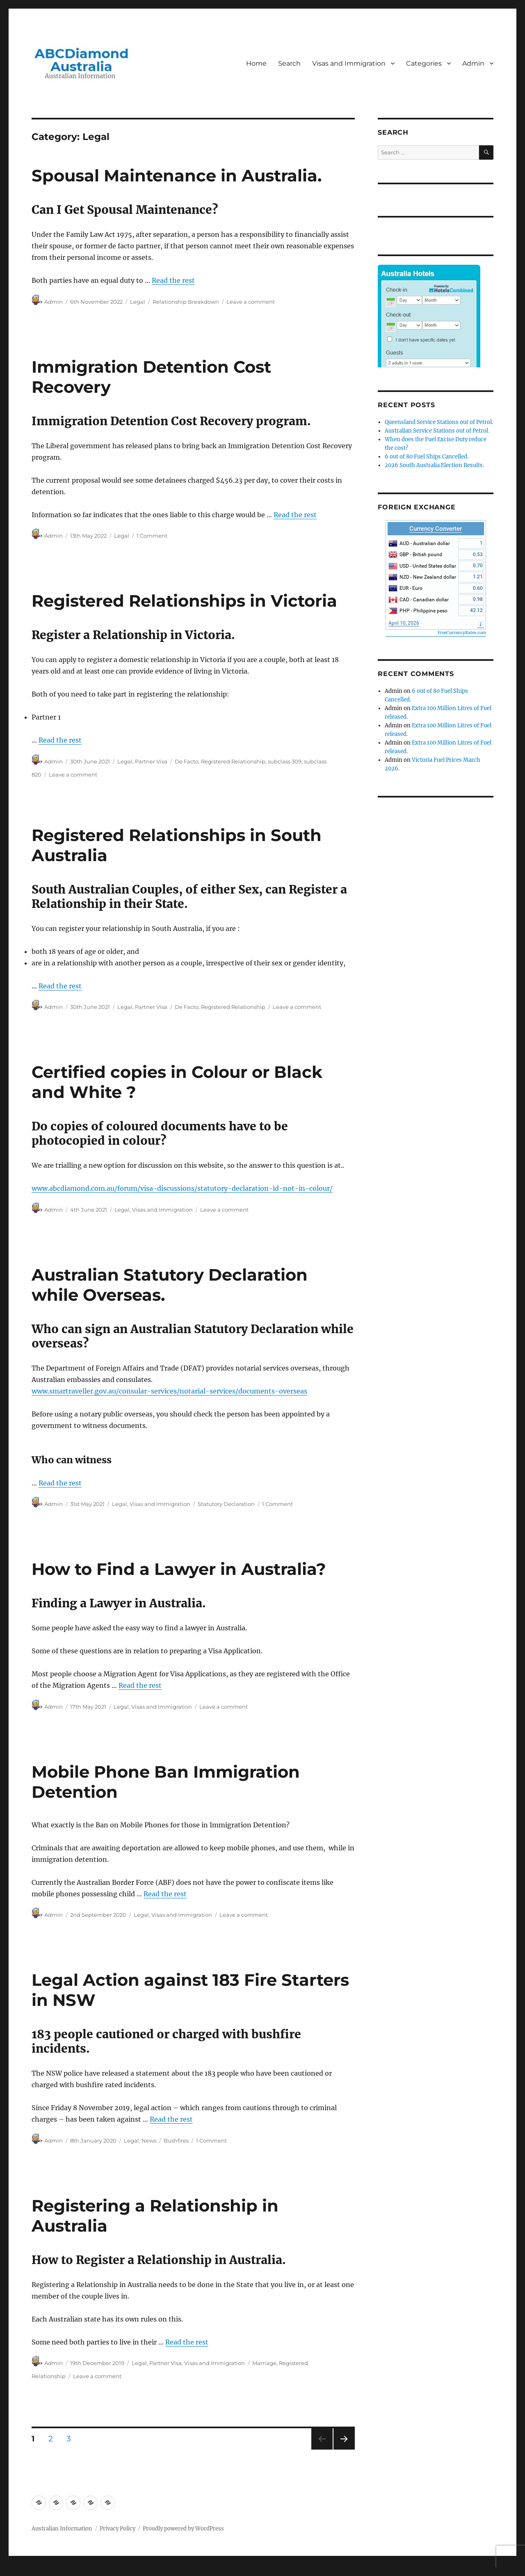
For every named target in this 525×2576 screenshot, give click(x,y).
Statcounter (19, 2570)
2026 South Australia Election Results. (434, 465)
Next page (343, 2449)
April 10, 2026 (403, 623)
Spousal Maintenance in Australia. (177, 175)
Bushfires (176, 2140)
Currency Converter (435, 528)
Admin (473, 63)
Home (256, 63)
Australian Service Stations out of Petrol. (437, 430)
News (149, 2140)
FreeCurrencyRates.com (462, 632)
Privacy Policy (117, 2528)
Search (289, 63)
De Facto (187, 761)
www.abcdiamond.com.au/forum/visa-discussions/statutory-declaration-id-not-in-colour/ (182, 1188)
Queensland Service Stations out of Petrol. (439, 422)
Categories (424, 63)
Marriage (264, 2363)
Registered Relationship (233, 761)
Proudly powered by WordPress (183, 2528)
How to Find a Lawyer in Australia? (179, 1569)
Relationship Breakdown (186, 301)
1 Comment (152, 535)
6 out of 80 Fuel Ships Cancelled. (426, 456)
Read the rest (173, 280)
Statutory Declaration (226, 1504)
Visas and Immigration (349, 63)
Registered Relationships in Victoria (184, 601)
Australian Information (62, 2528)
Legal (137, 301)
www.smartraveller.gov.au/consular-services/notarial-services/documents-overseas (169, 1391)
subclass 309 (284, 761)
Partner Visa (151, 761)
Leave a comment (250, 301)
